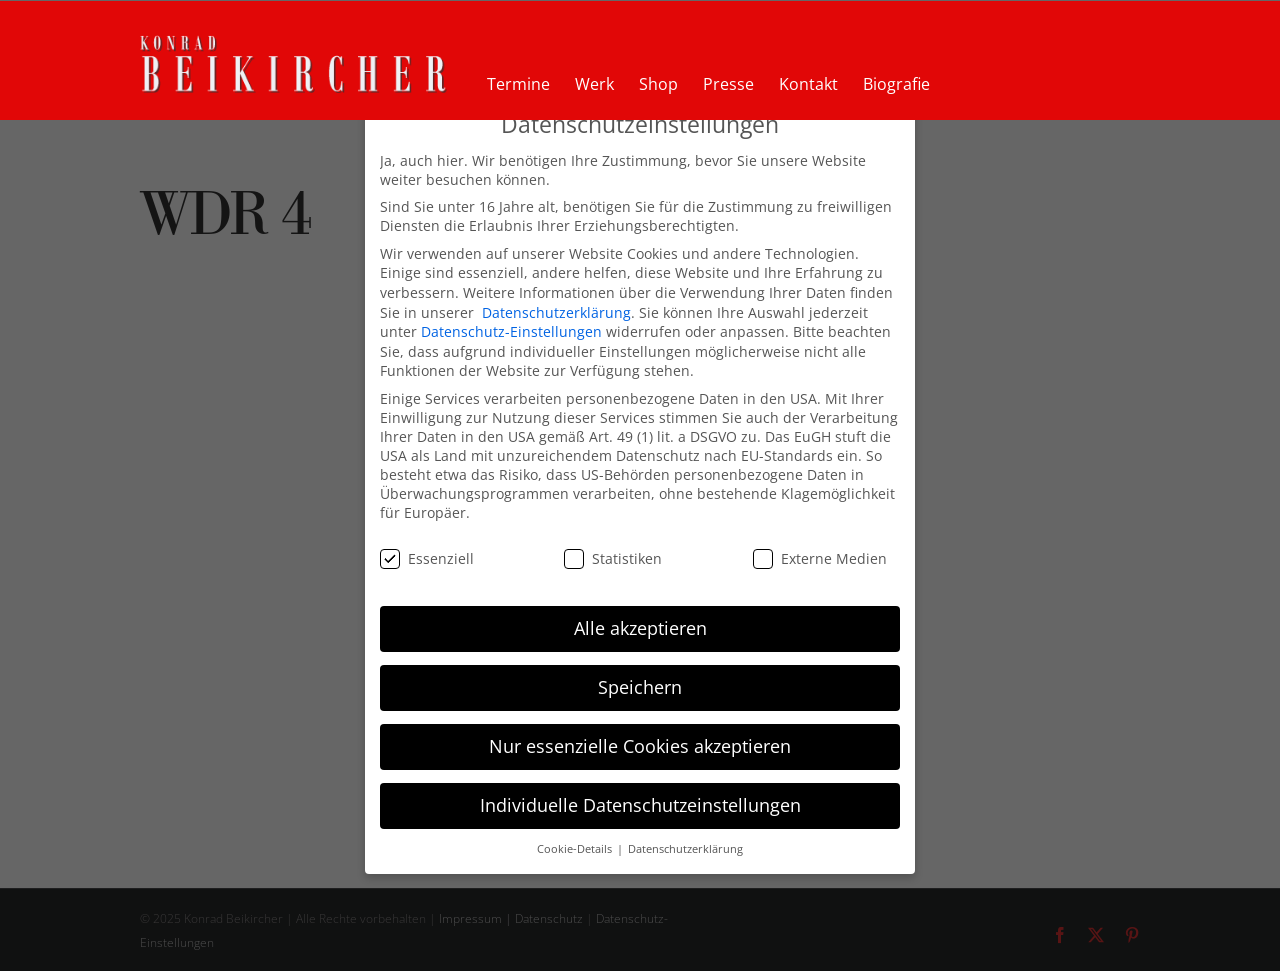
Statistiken (613, 547)
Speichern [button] (640, 677)
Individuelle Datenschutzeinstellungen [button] (640, 795)
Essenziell (427, 547)
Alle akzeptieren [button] (640, 618)
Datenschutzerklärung (556, 301)
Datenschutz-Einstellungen (511, 321)
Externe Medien (820, 547)
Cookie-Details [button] (576, 839)
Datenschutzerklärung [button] (685, 839)
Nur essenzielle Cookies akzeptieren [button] (640, 736)
